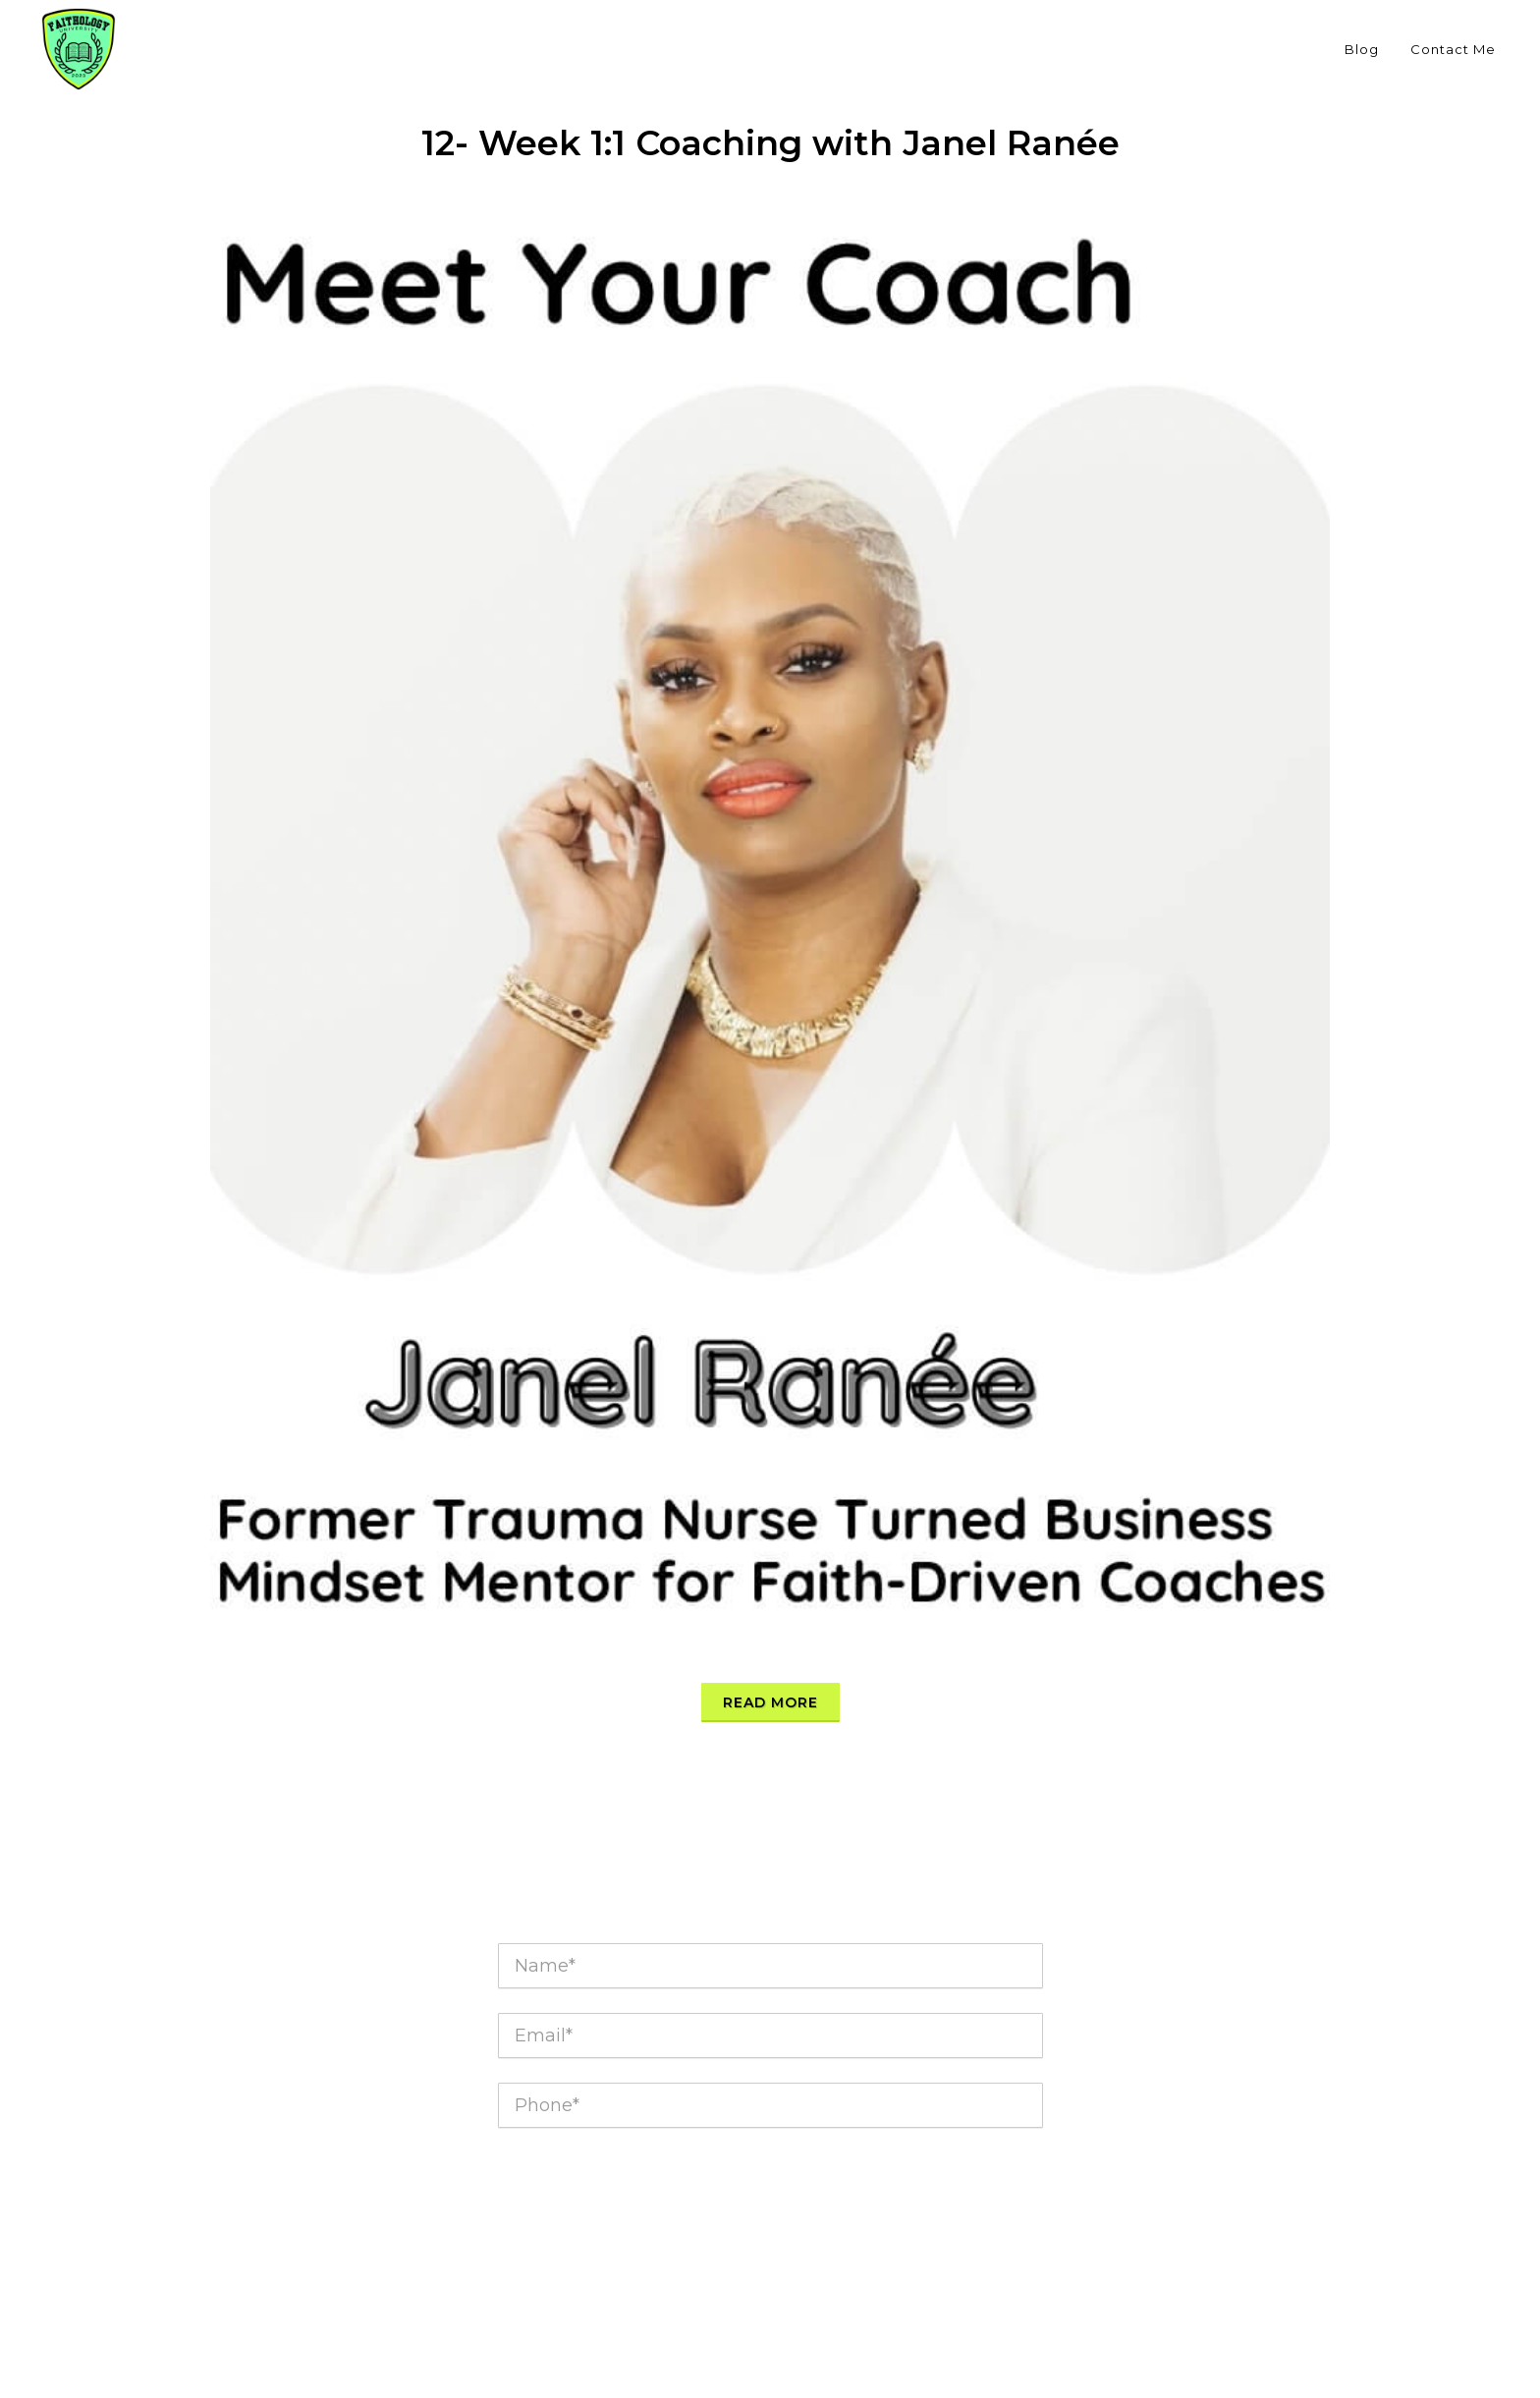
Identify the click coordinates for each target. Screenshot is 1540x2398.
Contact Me (1453, 49)
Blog (1362, 49)
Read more (770, 1702)
